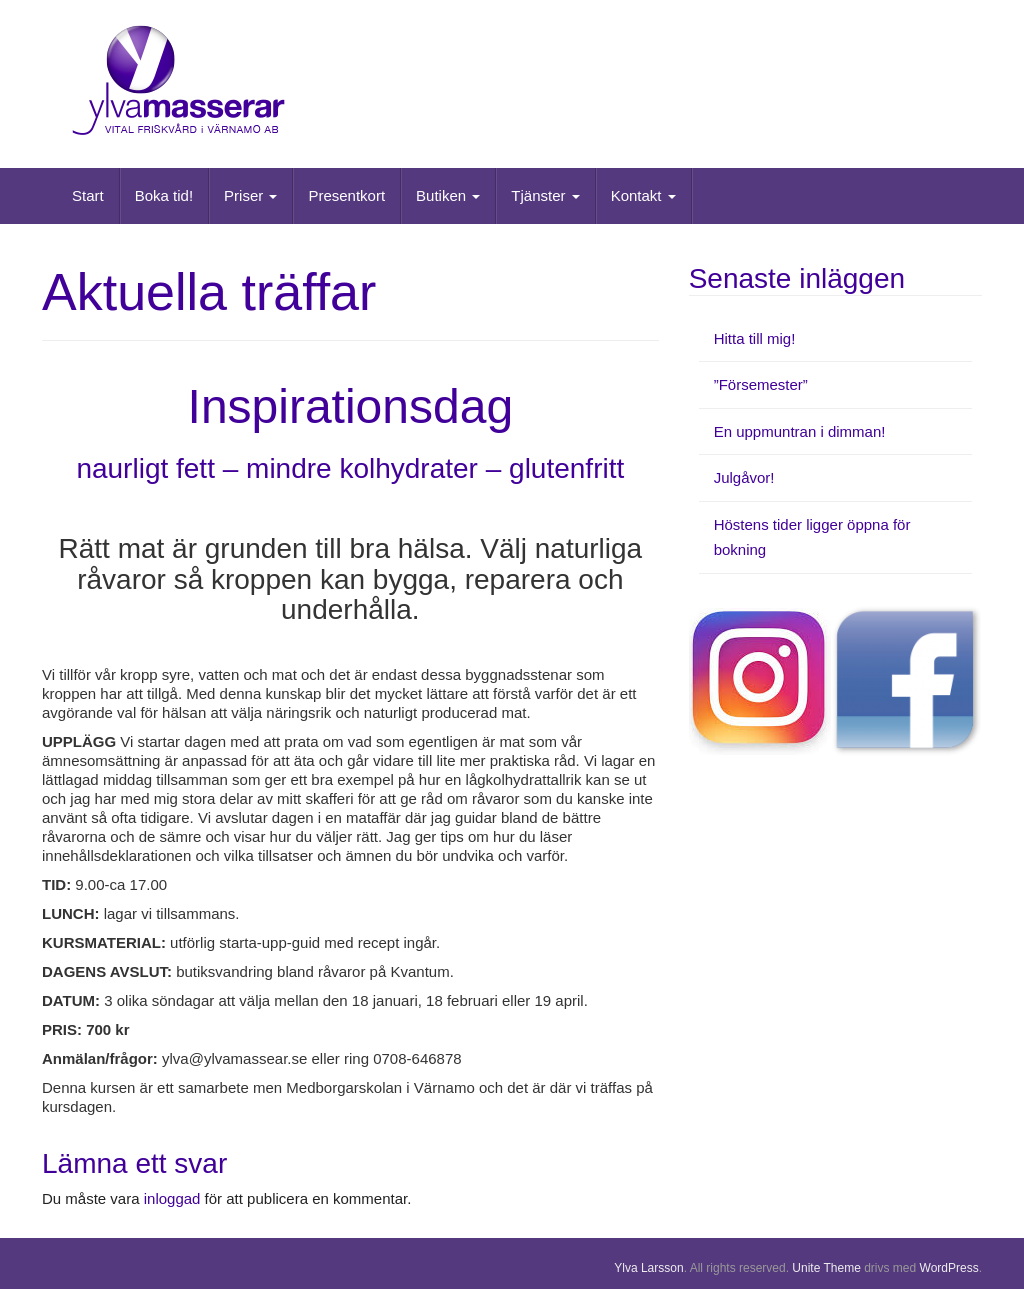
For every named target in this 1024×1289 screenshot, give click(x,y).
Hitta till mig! (755, 338)
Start (88, 195)
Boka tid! (164, 195)
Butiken (448, 195)
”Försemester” (761, 384)
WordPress (949, 1268)
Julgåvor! (744, 477)
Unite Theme (826, 1268)
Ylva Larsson (648, 1268)
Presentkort (346, 195)
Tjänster (545, 195)
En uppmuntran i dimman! (800, 431)
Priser (250, 195)
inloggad (172, 1198)
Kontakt (643, 195)
